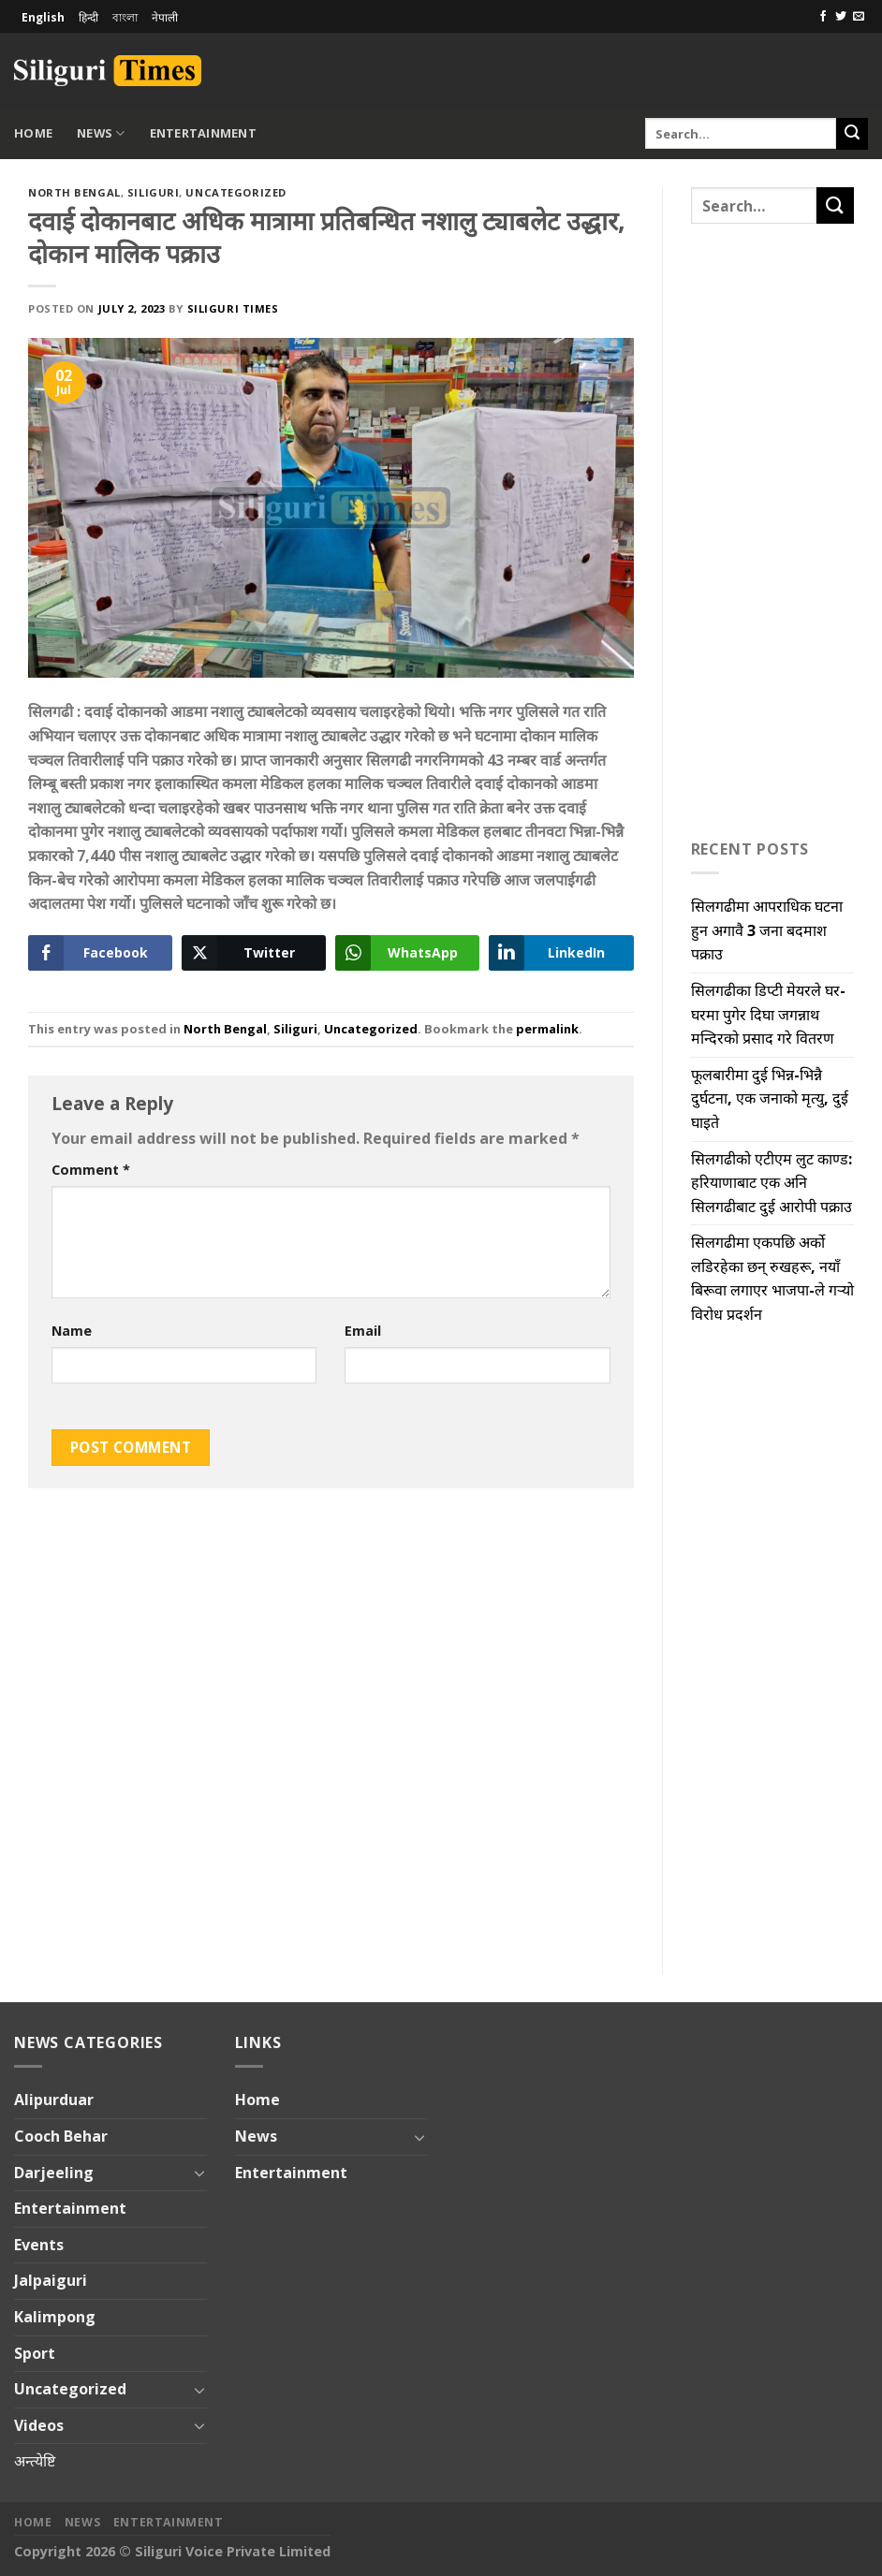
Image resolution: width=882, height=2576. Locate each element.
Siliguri (153, 192)
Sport (34, 2353)
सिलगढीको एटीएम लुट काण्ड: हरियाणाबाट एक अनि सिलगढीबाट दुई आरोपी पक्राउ (771, 1183)
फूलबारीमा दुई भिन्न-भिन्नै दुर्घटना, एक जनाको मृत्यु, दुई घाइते (769, 1098)
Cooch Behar (61, 2136)
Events (39, 2244)
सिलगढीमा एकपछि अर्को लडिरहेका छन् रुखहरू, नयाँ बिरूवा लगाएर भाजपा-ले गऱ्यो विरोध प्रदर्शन (772, 1278)
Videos (39, 2425)
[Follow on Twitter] (840, 16)
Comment (90, 1169)
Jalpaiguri (50, 2280)
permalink (547, 1028)
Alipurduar (54, 2099)
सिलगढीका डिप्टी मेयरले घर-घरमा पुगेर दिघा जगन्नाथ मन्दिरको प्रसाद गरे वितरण (768, 1014)
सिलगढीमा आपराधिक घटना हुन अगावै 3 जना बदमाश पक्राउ (767, 930)
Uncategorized (235, 192)
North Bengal (74, 192)
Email (363, 1330)
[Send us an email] (858, 16)
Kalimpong (55, 2316)
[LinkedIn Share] (561, 953)
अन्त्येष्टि (34, 2461)
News (101, 133)
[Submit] (852, 134)
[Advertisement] (649, 67)
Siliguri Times (233, 308)
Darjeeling (54, 2172)
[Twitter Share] (254, 953)
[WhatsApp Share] (407, 953)
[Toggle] (199, 2172)
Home (33, 132)
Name (71, 1330)
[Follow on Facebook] (823, 16)
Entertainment (203, 132)
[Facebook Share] (100, 953)
